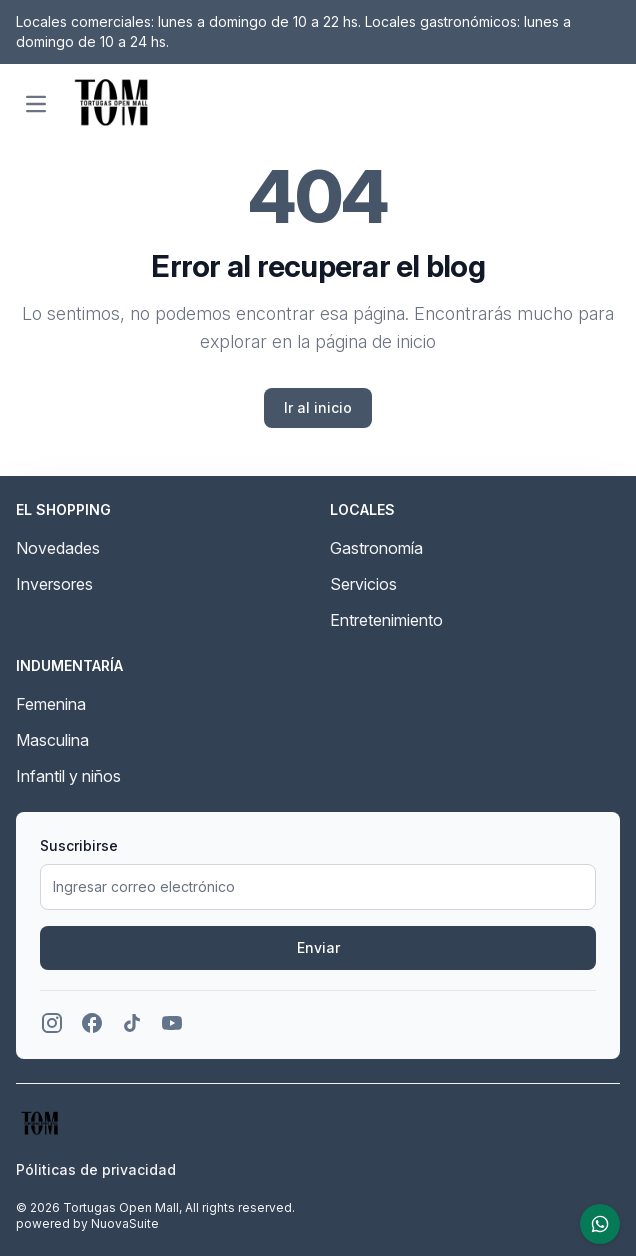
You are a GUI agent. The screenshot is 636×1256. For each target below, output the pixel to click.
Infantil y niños (68, 776)
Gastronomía (376, 548)
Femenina (51, 704)
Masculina (52, 740)
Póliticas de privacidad (96, 1169)
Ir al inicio (318, 407)
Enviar (318, 947)
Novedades (58, 548)
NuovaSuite (125, 1223)
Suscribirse (79, 845)
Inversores (54, 584)
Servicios (363, 584)
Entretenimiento (386, 620)
